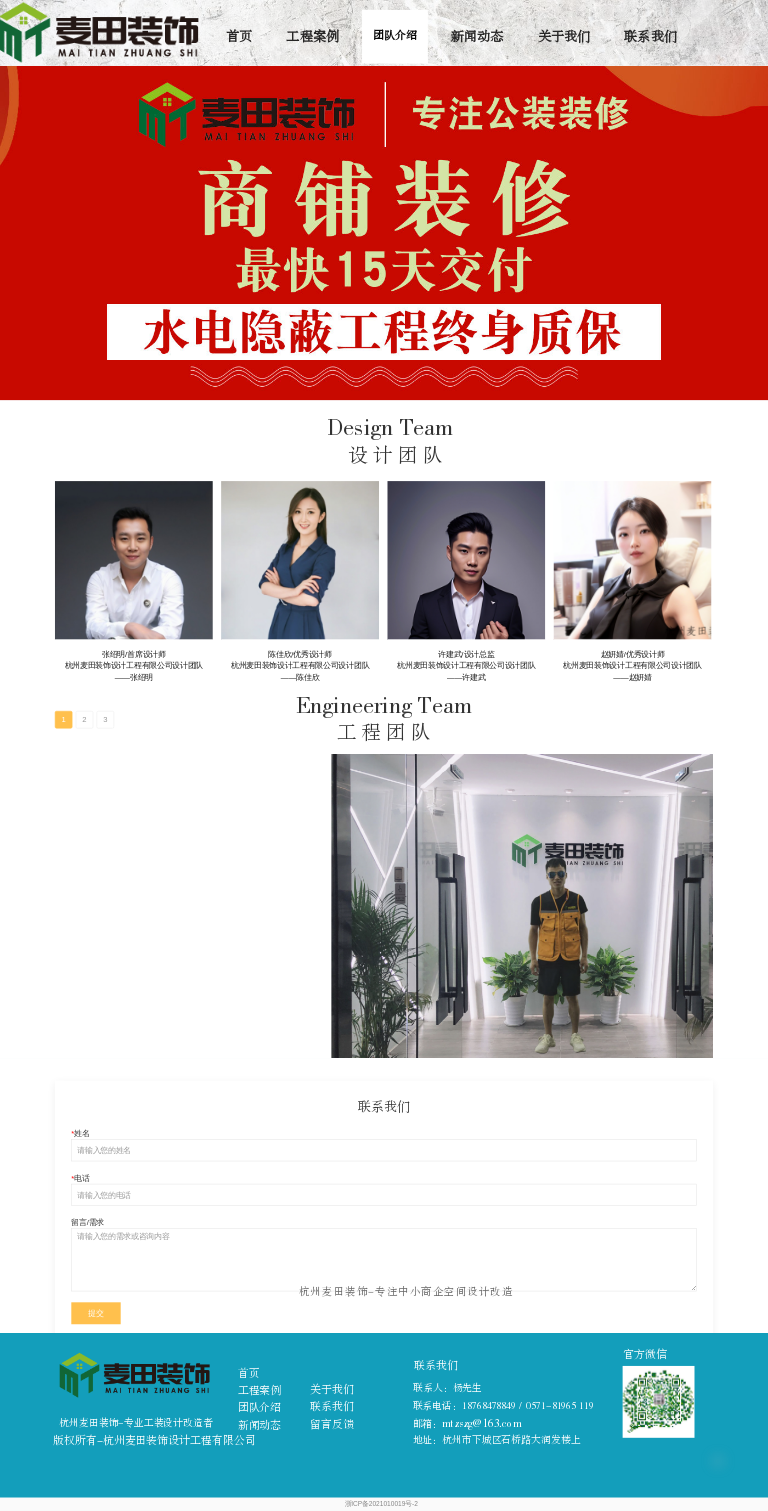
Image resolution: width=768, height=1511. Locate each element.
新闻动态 (477, 36)
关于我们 (564, 36)
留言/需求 (87, 1222)
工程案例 (312, 36)
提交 (95, 1313)
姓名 (81, 1133)
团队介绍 (395, 36)
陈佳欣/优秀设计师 (300, 654)
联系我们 (650, 36)
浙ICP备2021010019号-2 (381, 1504)
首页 (239, 36)
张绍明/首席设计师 (134, 654)
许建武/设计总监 (466, 654)
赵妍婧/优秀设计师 (633, 654)
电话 (81, 1177)
